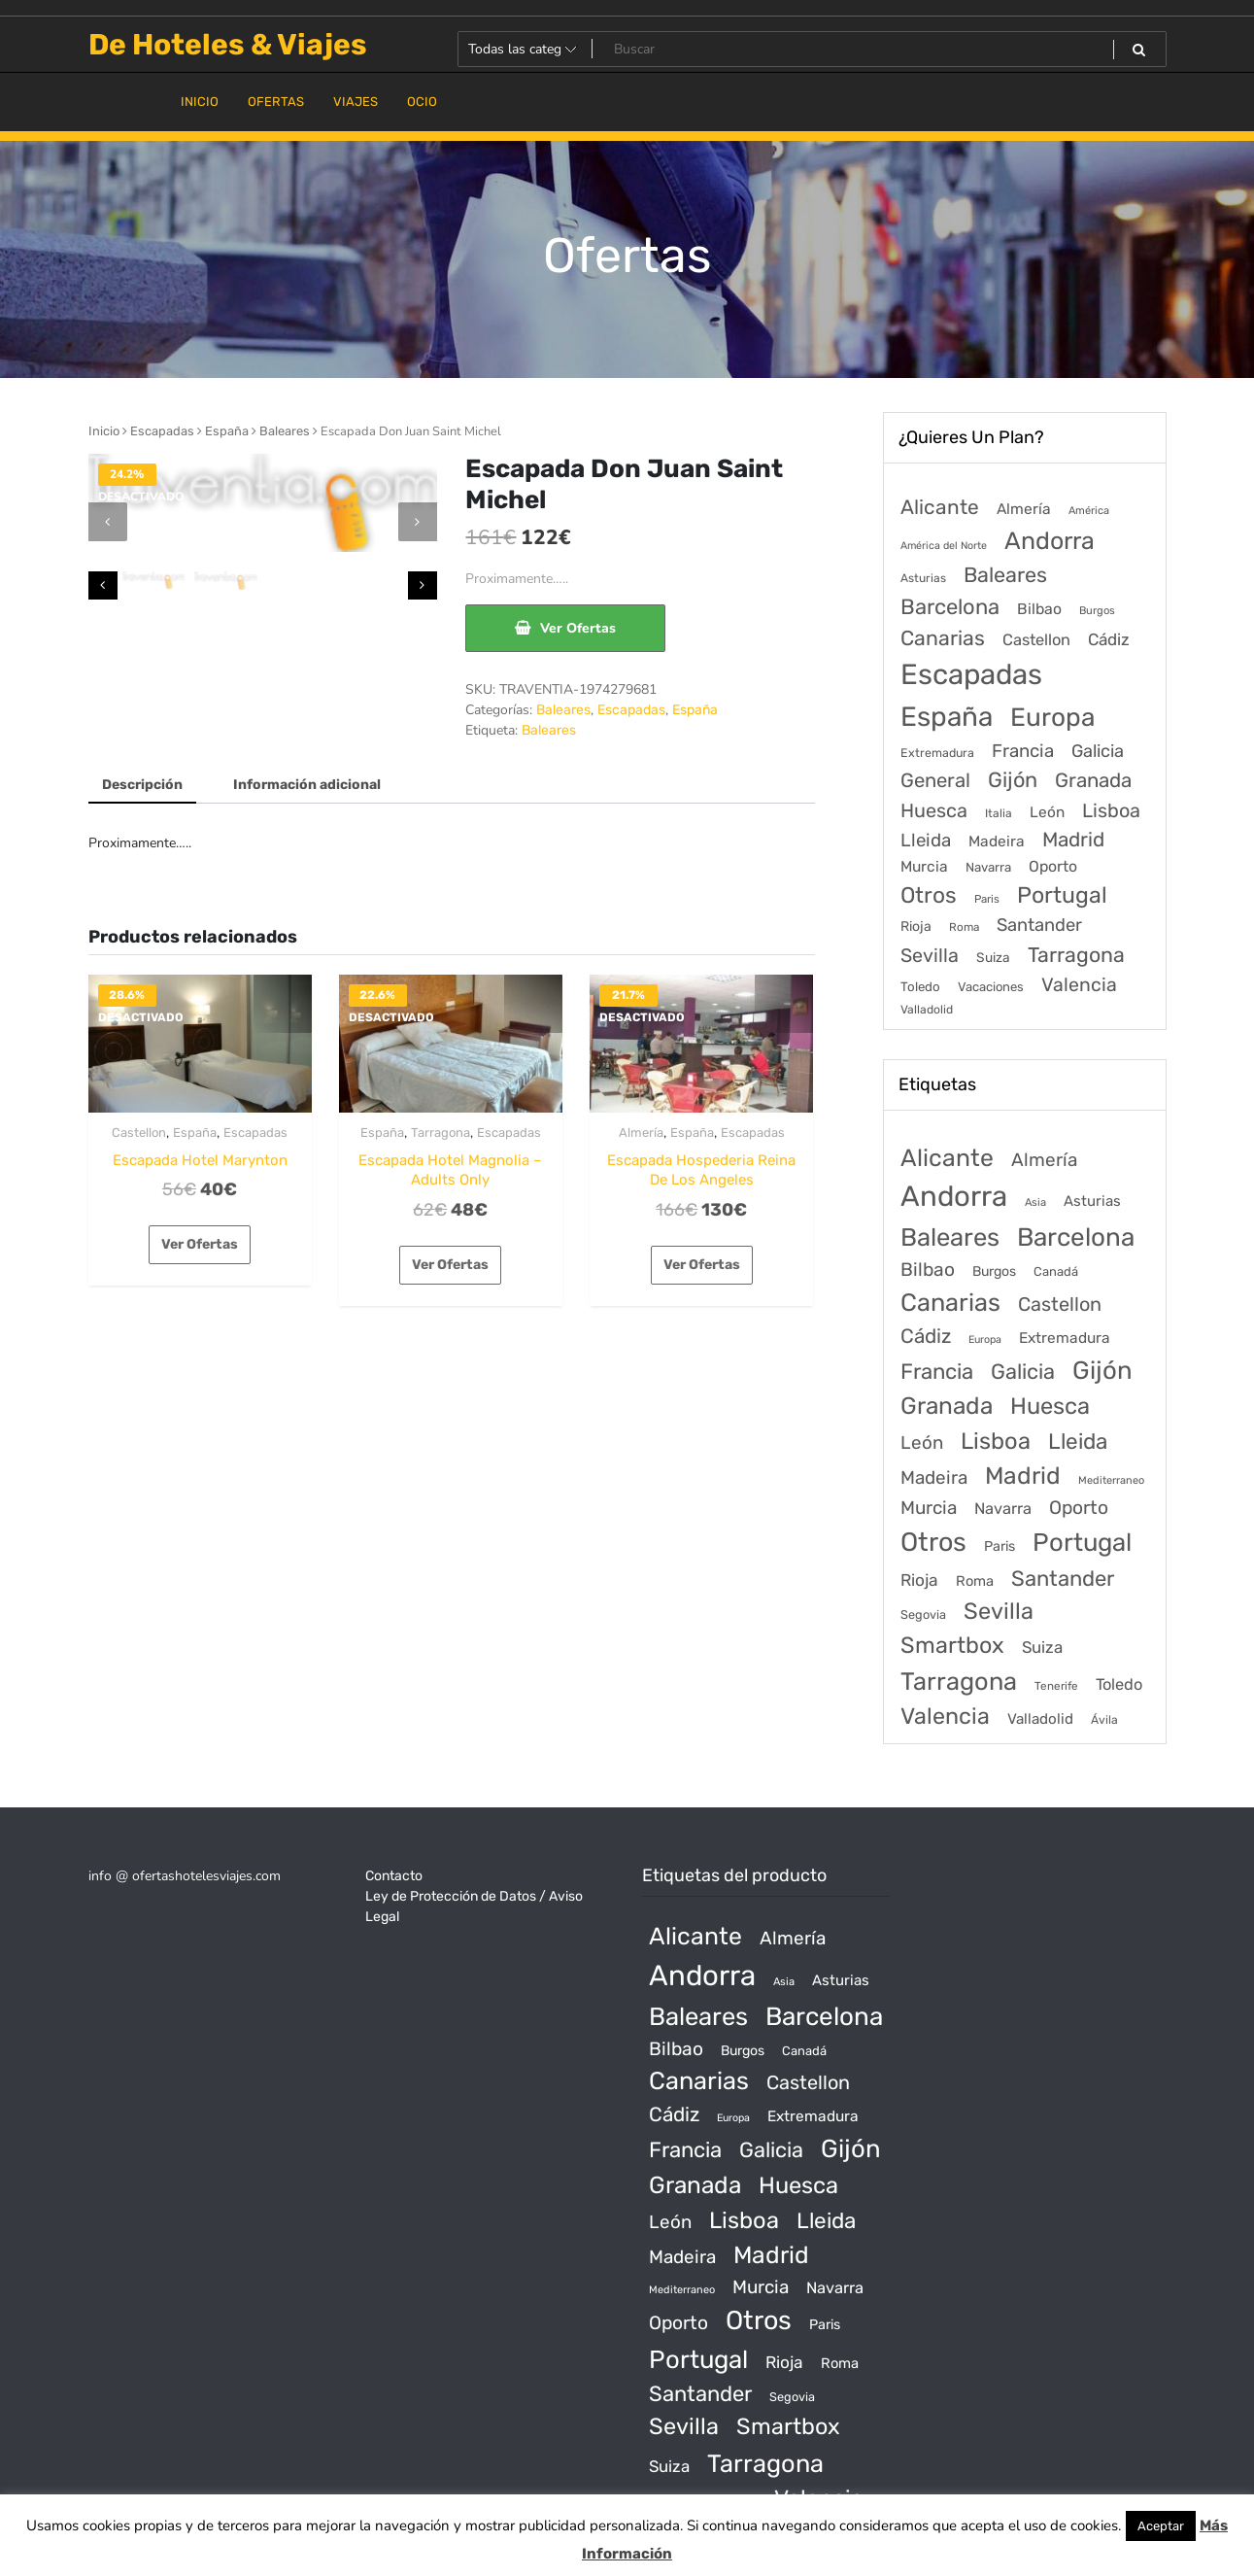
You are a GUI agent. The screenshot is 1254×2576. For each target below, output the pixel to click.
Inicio (103, 431)
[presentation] (107, 521)
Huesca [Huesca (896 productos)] (1050, 1406)
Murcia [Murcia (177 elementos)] (924, 866)
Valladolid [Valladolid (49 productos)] (1040, 1719)
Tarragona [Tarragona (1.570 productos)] (958, 1681)
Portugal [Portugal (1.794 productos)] (1082, 1542)
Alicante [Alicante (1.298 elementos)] (939, 507)
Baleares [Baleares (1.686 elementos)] (1005, 575)
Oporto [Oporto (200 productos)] (1078, 1507)
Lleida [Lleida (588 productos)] (1077, 1441)
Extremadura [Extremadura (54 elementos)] (937, 752)
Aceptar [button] (1160, 2526)
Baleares (284, 431)
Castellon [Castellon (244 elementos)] (1036, 640)
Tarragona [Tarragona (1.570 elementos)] (1076, 955)
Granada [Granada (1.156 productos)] (946, 1405)
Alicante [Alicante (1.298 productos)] (947, 1158)
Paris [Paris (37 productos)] (999, 1546)
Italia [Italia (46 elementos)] (998, 813)
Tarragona (440, 1132)
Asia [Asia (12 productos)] (1035, 1202)
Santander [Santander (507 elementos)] (1039, 925)
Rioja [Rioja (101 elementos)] (916, 926)
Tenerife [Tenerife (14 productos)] (1056, 1686)
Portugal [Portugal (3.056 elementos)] (1062, 895)
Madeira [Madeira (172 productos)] (933, 1477)
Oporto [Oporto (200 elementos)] (1053, 866)
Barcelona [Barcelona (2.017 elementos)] (950, 607)
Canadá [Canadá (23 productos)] (1056, 1271)
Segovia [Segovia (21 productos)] (923, 1614)
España (227, 431)
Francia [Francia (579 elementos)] (1023, 751)
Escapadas (162, 431)
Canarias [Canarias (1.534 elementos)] (942, 638)
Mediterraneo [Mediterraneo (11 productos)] (1111, 1480)
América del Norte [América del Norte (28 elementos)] (943, 545)
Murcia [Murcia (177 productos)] (928, 1507)
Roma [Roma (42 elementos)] (964, 927)
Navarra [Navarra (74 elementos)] (988, 867)
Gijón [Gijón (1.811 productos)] (1102, 1370)
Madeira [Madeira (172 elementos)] (996, 841)
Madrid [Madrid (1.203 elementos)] (1073, 839)
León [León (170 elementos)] (1047, 812)
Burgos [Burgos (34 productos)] (994, 1271)
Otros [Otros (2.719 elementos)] (928, 895)
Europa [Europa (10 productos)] (984, 1339)
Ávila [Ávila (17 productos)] (1104, 1720)
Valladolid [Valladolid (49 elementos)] (926, 1009)
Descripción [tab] (142, 784)
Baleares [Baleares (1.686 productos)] (950, 1237)
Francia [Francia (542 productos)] (936, 1371)
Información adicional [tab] (307, 784)
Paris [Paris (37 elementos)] (987, 899)
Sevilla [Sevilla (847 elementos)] (929, 956)
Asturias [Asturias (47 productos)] (1092, 1201)
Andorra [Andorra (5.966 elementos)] (1049, 541)
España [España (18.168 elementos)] (946, 717)
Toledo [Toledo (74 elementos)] (920, 986)
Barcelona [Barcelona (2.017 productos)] (1076, 1237)
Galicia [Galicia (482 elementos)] (1097, 751)
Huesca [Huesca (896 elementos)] (933, 810)
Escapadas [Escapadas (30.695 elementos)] (971, 674)
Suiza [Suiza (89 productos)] (1042, 1647)
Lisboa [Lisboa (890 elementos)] (1111, 810)
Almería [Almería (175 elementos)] (1024, 508)
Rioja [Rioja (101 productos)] (919, 1580)
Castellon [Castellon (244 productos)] (1059, 1304)
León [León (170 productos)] (921, 1442)
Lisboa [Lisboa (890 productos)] (996, 1441)
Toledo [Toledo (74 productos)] (1119, 1684)
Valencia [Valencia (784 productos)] (945, 1716)
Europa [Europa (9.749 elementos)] (1052, 717)
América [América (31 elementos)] (1088, 510)
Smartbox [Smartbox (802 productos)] (952, 1645)
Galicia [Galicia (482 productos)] (1023, 1371)
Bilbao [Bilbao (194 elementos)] (1039, 609)
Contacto (394, 1876)
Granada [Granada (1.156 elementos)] (1093, 780)
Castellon (139, 1132)
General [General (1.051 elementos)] (935, 780)
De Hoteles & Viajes (227, 44)
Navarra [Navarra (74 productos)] (1003, 1508)
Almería (641, 1132)
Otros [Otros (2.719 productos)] (933, 1542)
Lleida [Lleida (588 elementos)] (925, 840)
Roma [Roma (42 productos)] (975, 1581)
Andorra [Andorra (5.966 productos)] (953, 1196)
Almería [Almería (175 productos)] (1044, 1160)
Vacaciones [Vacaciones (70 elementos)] (991, 986)
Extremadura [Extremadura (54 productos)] (1064, 1338)
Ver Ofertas (578, 628)
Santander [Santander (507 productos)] (1062, 1578)
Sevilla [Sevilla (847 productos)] (999, 1611)
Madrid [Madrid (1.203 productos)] (1023, 1475)
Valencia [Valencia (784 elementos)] (1079, 985)
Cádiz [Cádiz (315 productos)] (925, 1336)
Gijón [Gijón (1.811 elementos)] (1012, 780)
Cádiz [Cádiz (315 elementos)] (1109, 639)
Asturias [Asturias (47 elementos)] (923, 578)
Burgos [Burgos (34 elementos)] (1097, 610)
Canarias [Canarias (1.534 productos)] (950, 1302)
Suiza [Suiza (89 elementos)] (993, 957)
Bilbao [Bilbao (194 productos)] (927, 1269)
